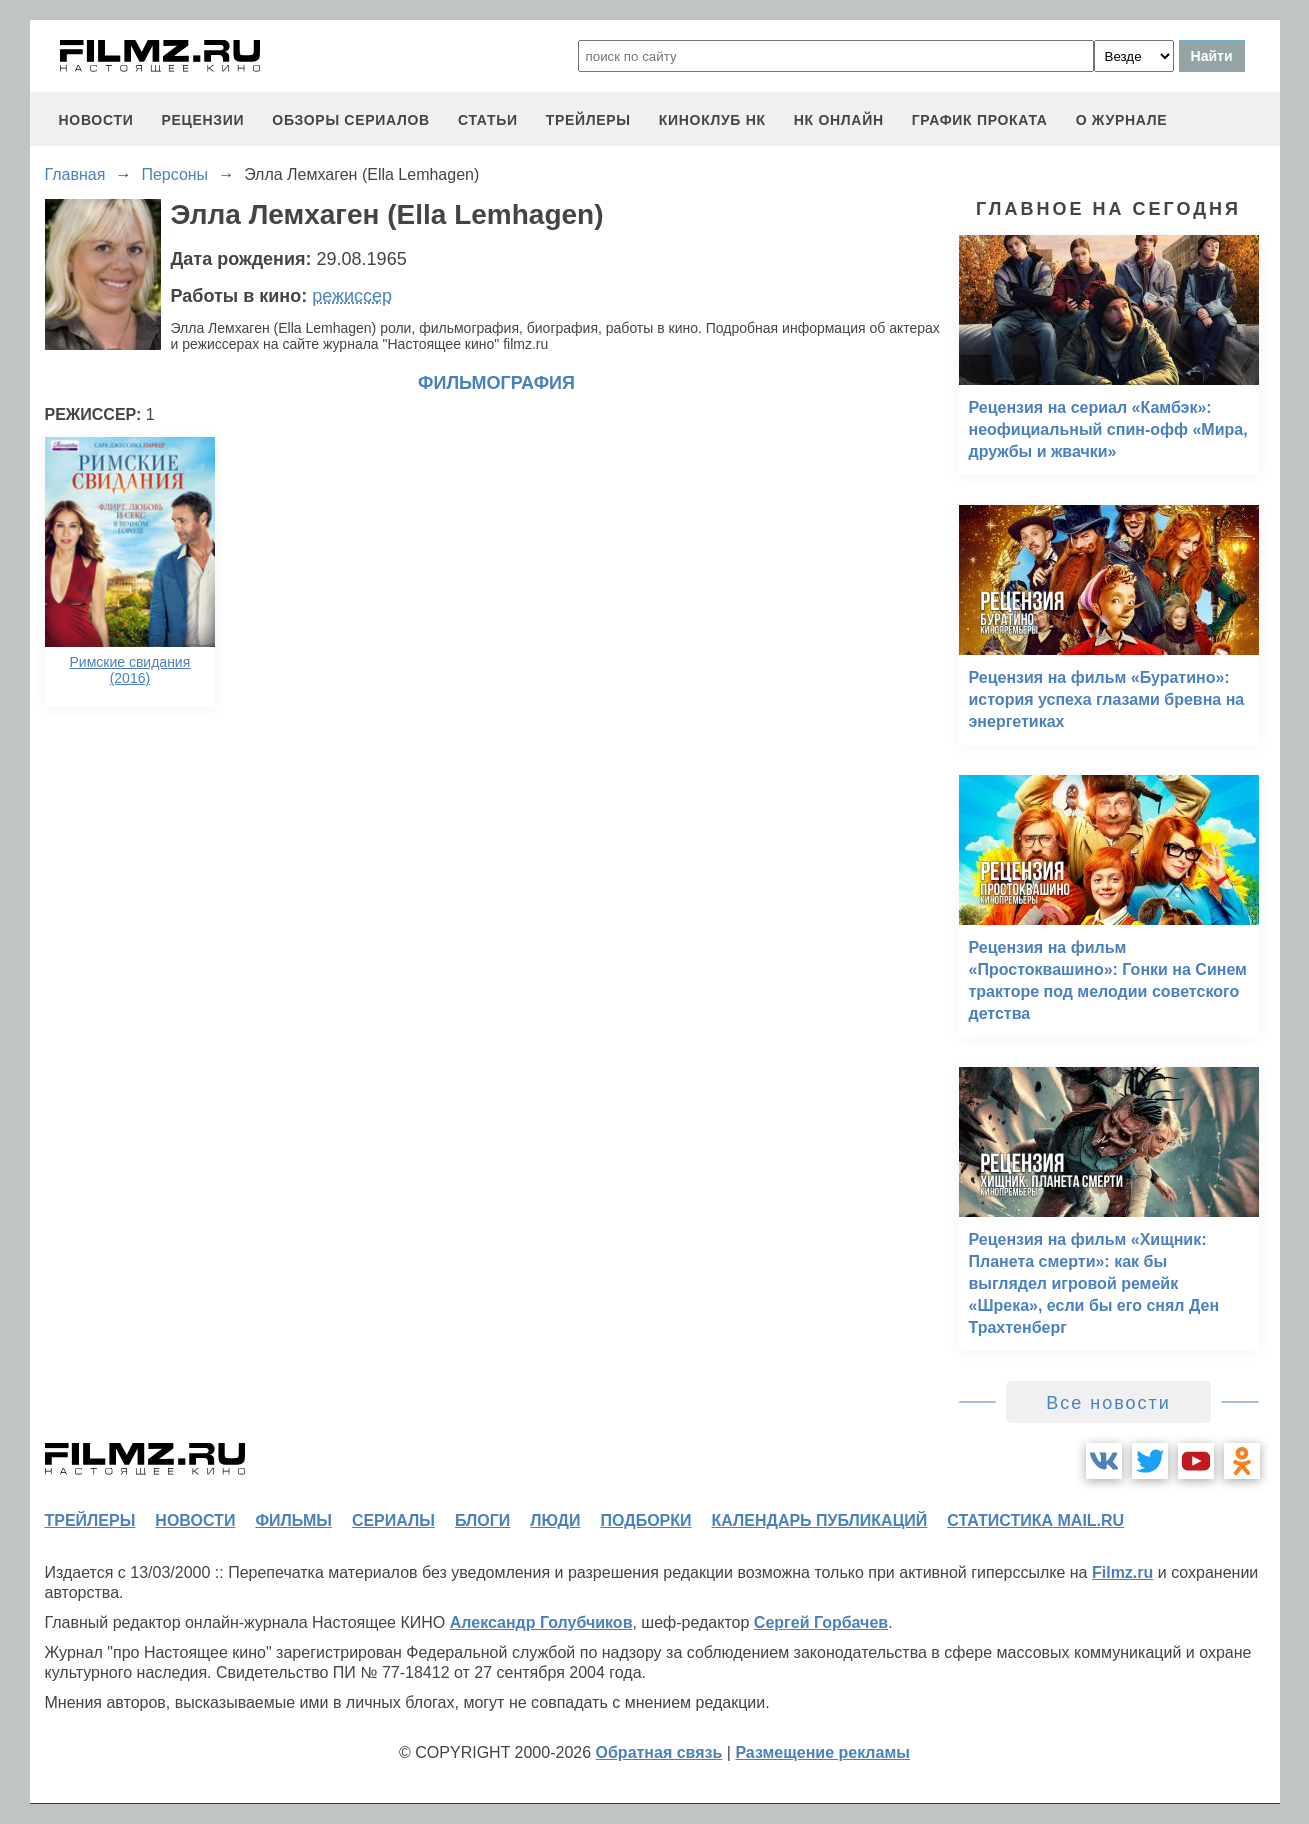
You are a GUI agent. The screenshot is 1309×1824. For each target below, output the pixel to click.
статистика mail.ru (1035, 1520)
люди (555, 1520)
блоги (482, 1520)
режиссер (352, 296)
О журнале (1122, 120)
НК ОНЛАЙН (839, 120)
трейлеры (588, 120)
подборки (646, 1520)
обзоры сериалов (351, 120)
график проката (980, 120)
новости (96, 120)
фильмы (293, 1520)
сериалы (393, 1520)
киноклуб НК (712, 120)
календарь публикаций (820, 1520)
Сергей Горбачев (821, 1622)
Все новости (1108, 1403)
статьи (488, 120)
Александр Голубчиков (541, 1622)
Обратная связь (659, 1752)
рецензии (202, 120)
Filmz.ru (1122, 1572)
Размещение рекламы (822, 1752)
